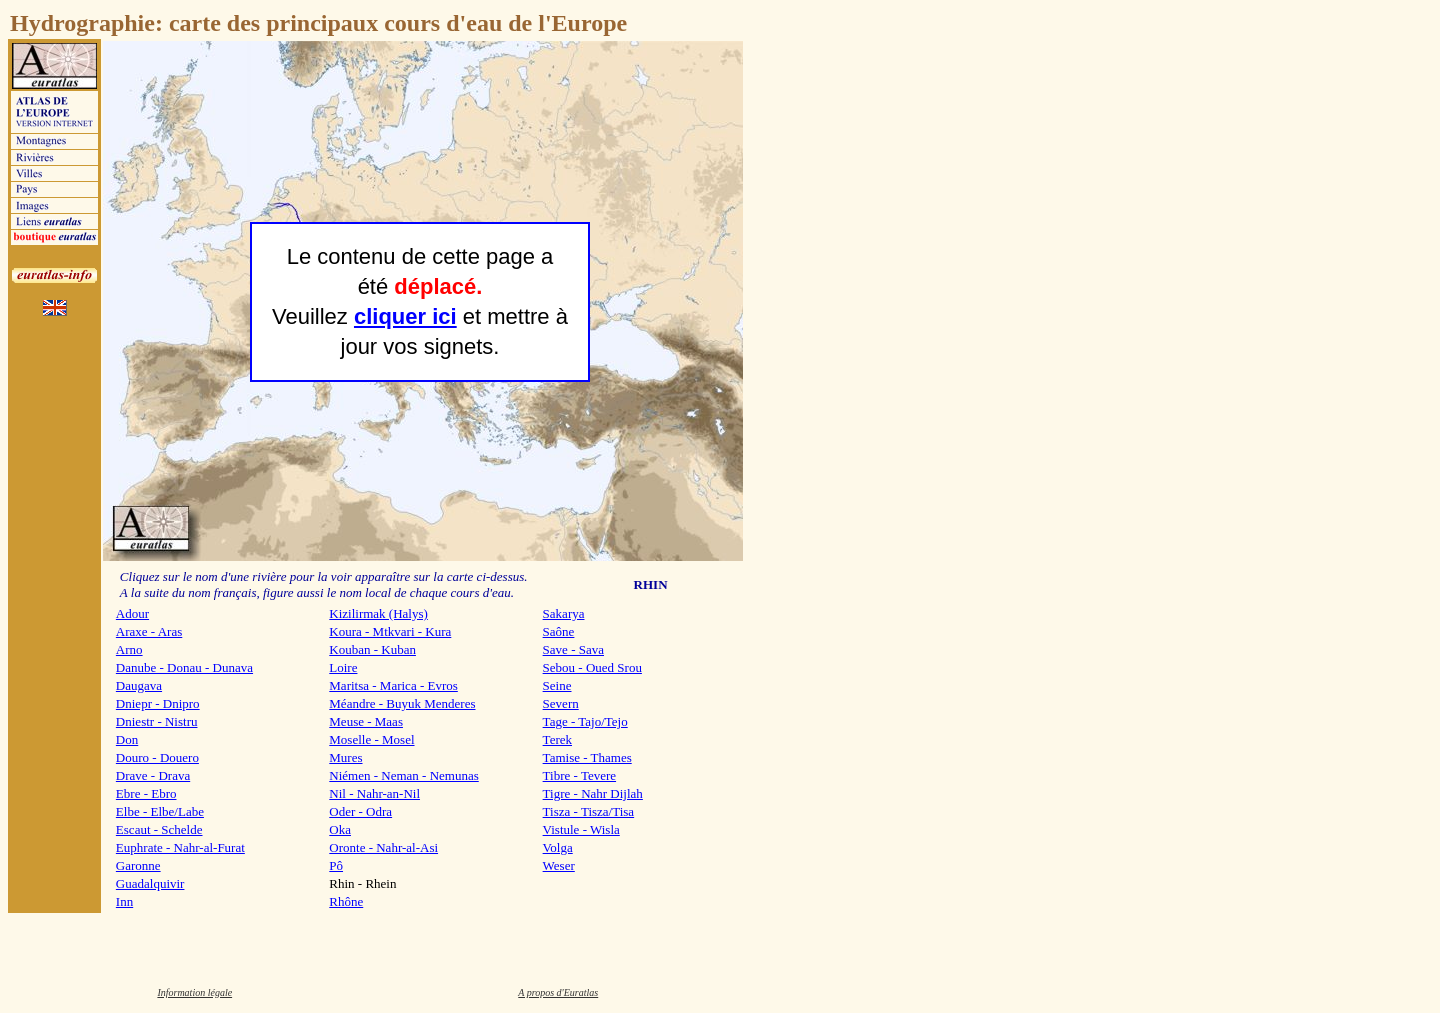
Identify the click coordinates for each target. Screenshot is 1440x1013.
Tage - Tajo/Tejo (585, 721)
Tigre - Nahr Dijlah (593, 793)
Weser (559, 865)
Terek (557, 739)
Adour (132, 613)
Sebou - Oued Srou (592, 667)
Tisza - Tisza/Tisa (589, 811)
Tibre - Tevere (579, 775)
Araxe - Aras (149, 631)
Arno (129, 649)
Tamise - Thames (587, 757)
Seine (557, 685)
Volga (558, 847)
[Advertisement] (807, 341)
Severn (561, 703)
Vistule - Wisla (581, 829)
